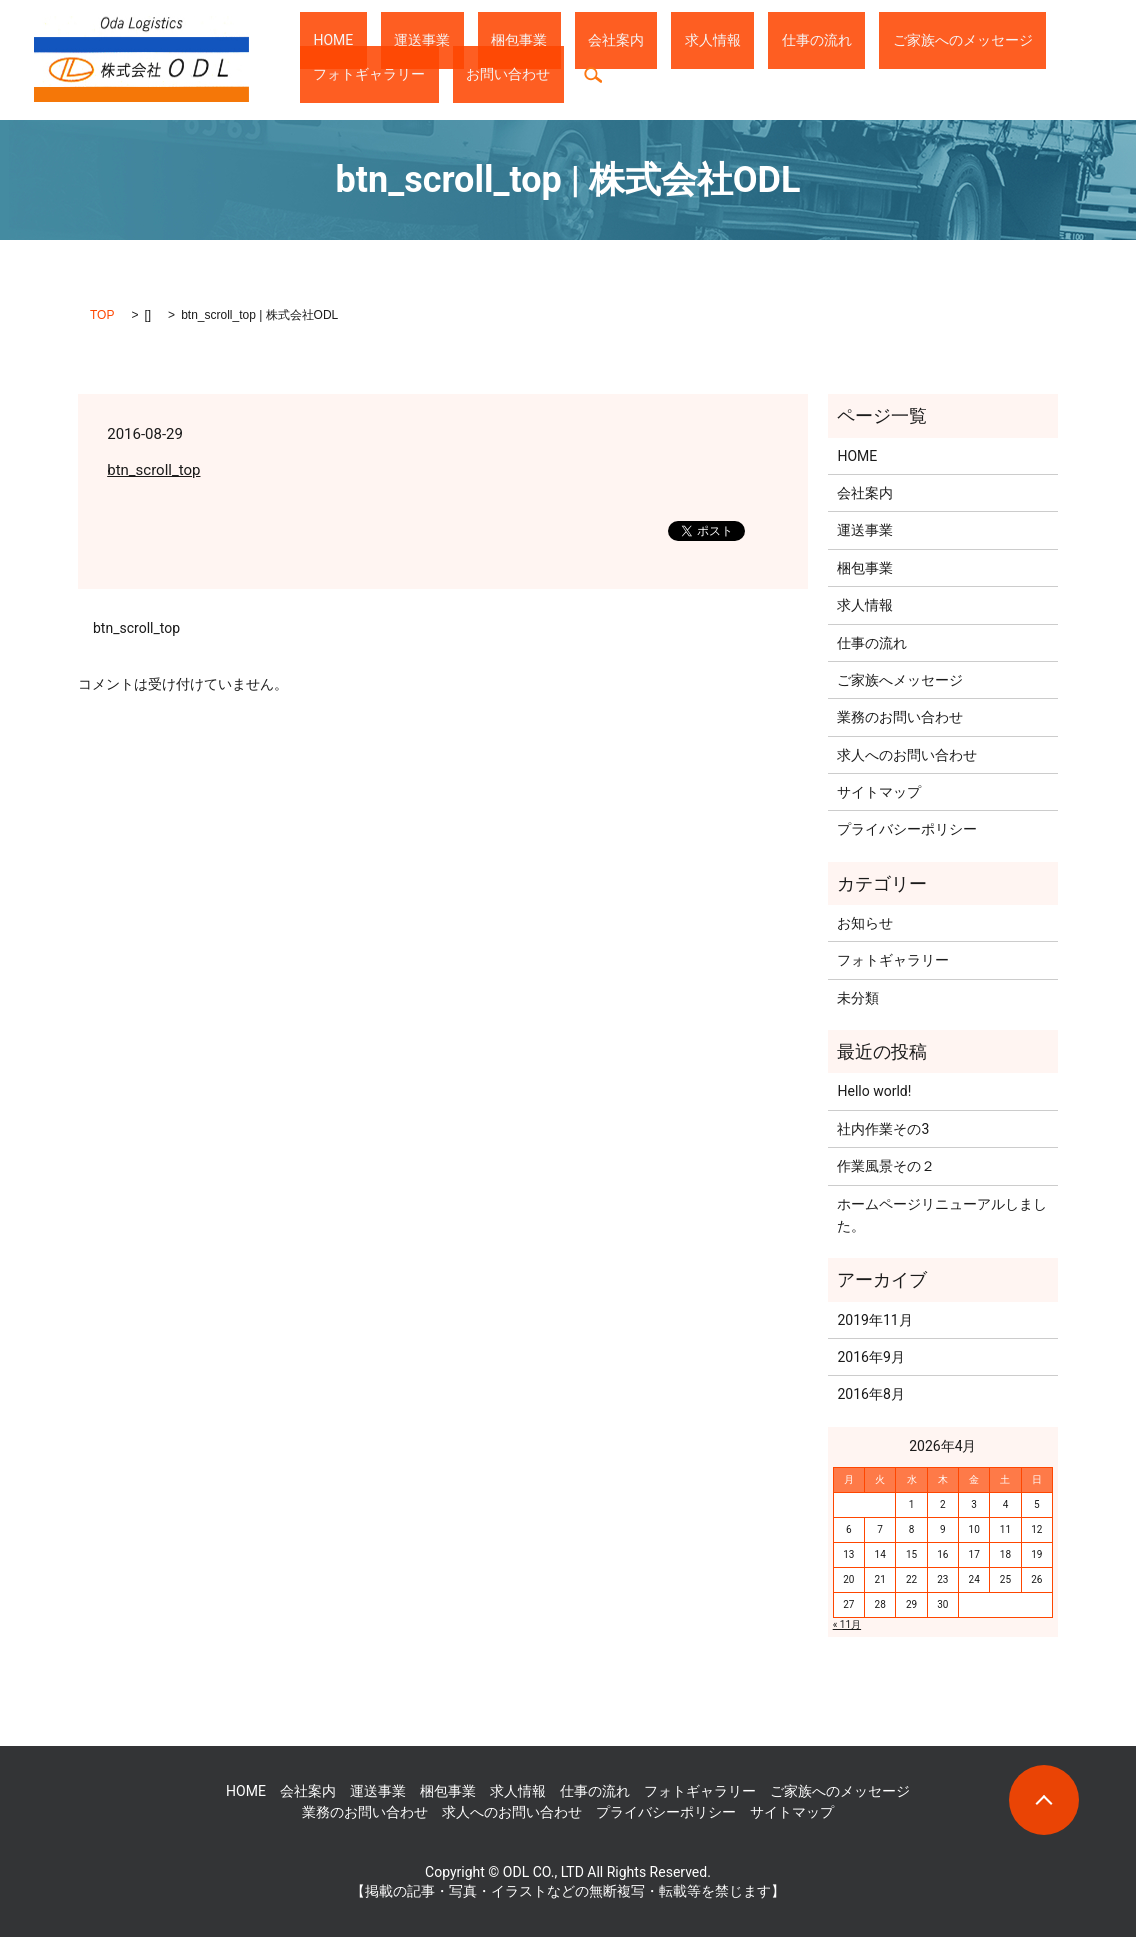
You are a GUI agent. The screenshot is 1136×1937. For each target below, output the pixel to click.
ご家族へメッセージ (900, 680)
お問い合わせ (1040, 40)
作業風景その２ (886, 1166)
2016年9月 (870, 1357)
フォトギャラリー (928, 40)
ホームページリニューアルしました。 (942, 1215)
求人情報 (592, 40)
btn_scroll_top (153, 470)
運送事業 (382, 40)
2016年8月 (870, 1394)
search (315, 75)
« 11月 (847, 1624)
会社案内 (522, 40)
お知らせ (865, 923)
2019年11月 (874, 1320)
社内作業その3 (883, 1129)
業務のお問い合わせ (900, 717)
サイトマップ (879, 792)
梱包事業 (452, 40)
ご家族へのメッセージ (788, 40)
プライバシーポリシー (907, 829)
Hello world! (874, 1091)
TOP (102, 315)
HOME (320, 40)
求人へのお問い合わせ (907, 755)
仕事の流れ (669, 40)
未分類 (858, 998)
